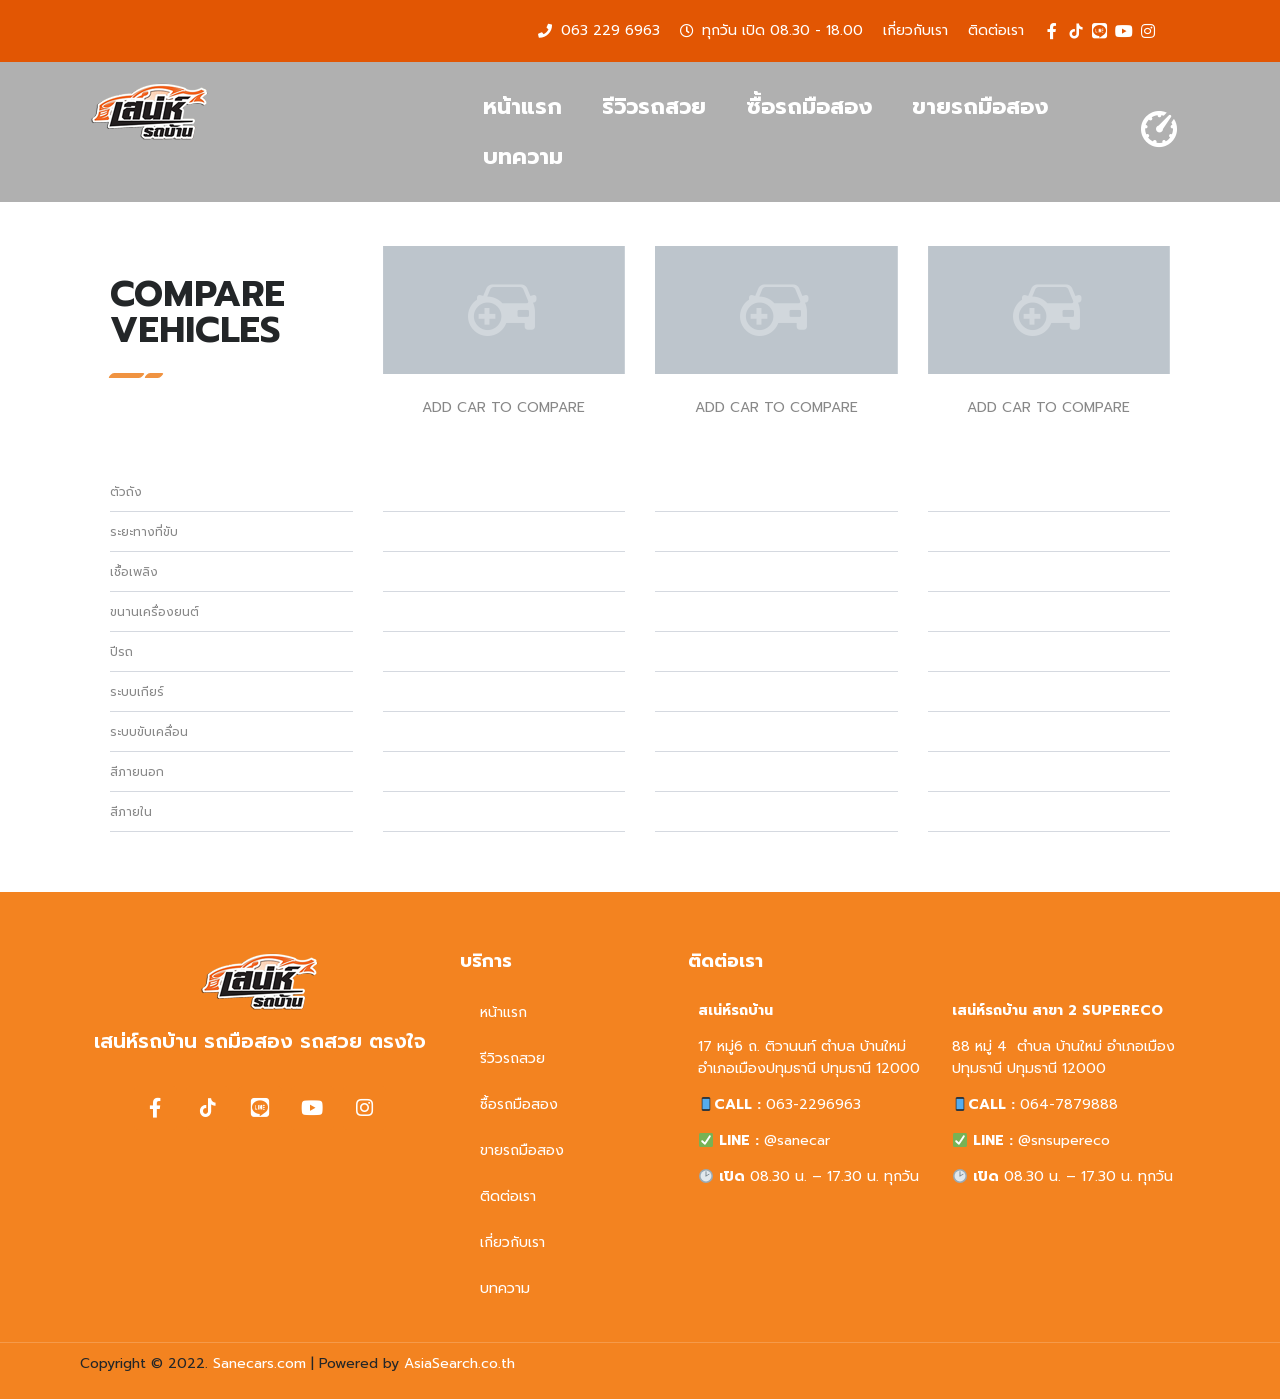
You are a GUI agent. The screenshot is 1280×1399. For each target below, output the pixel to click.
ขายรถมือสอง (980, 106)
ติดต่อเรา (508, 1196)
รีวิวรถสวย (654, 106)
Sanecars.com (259, 1363)
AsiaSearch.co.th (459, 1363)
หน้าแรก (522, 106)
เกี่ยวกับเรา (512, 1242)
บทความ (523, 156)
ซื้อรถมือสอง (809, 106)
